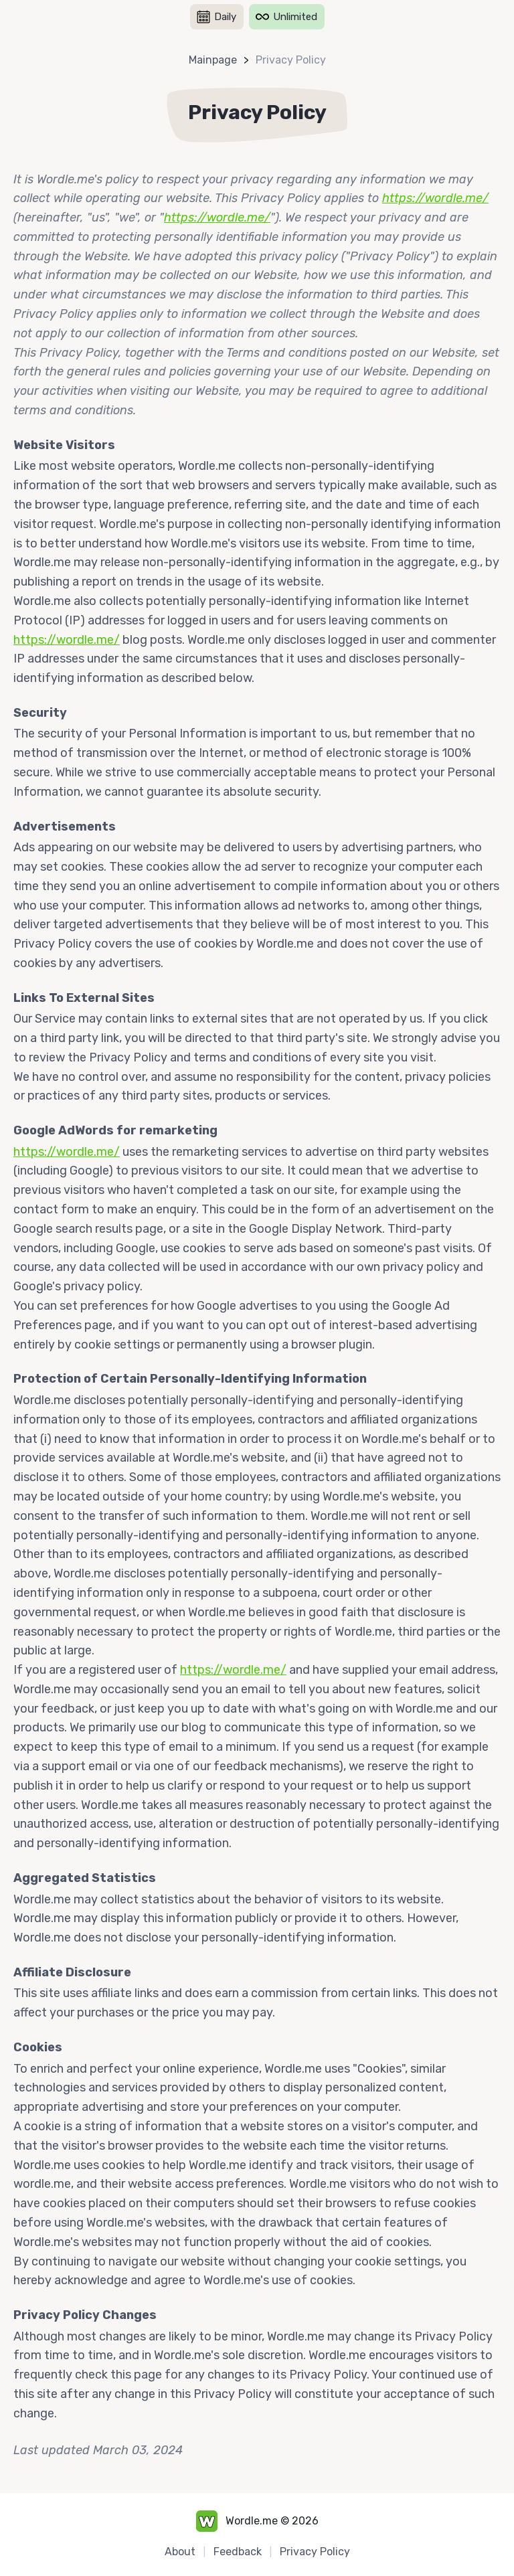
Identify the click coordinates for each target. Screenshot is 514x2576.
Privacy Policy (291, 60)
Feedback (237, 2551)
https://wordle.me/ (435, 198)
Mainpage (213, 60)
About (180, 2551)
